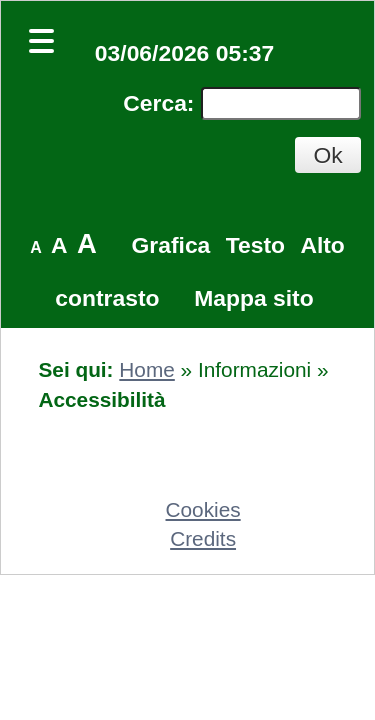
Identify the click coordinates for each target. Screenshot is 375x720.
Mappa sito (253, 298)
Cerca (155, 103)
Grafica (171, 245)
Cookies (203, 509)
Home (146, 369)
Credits (203, 538)
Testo (255, 245)
